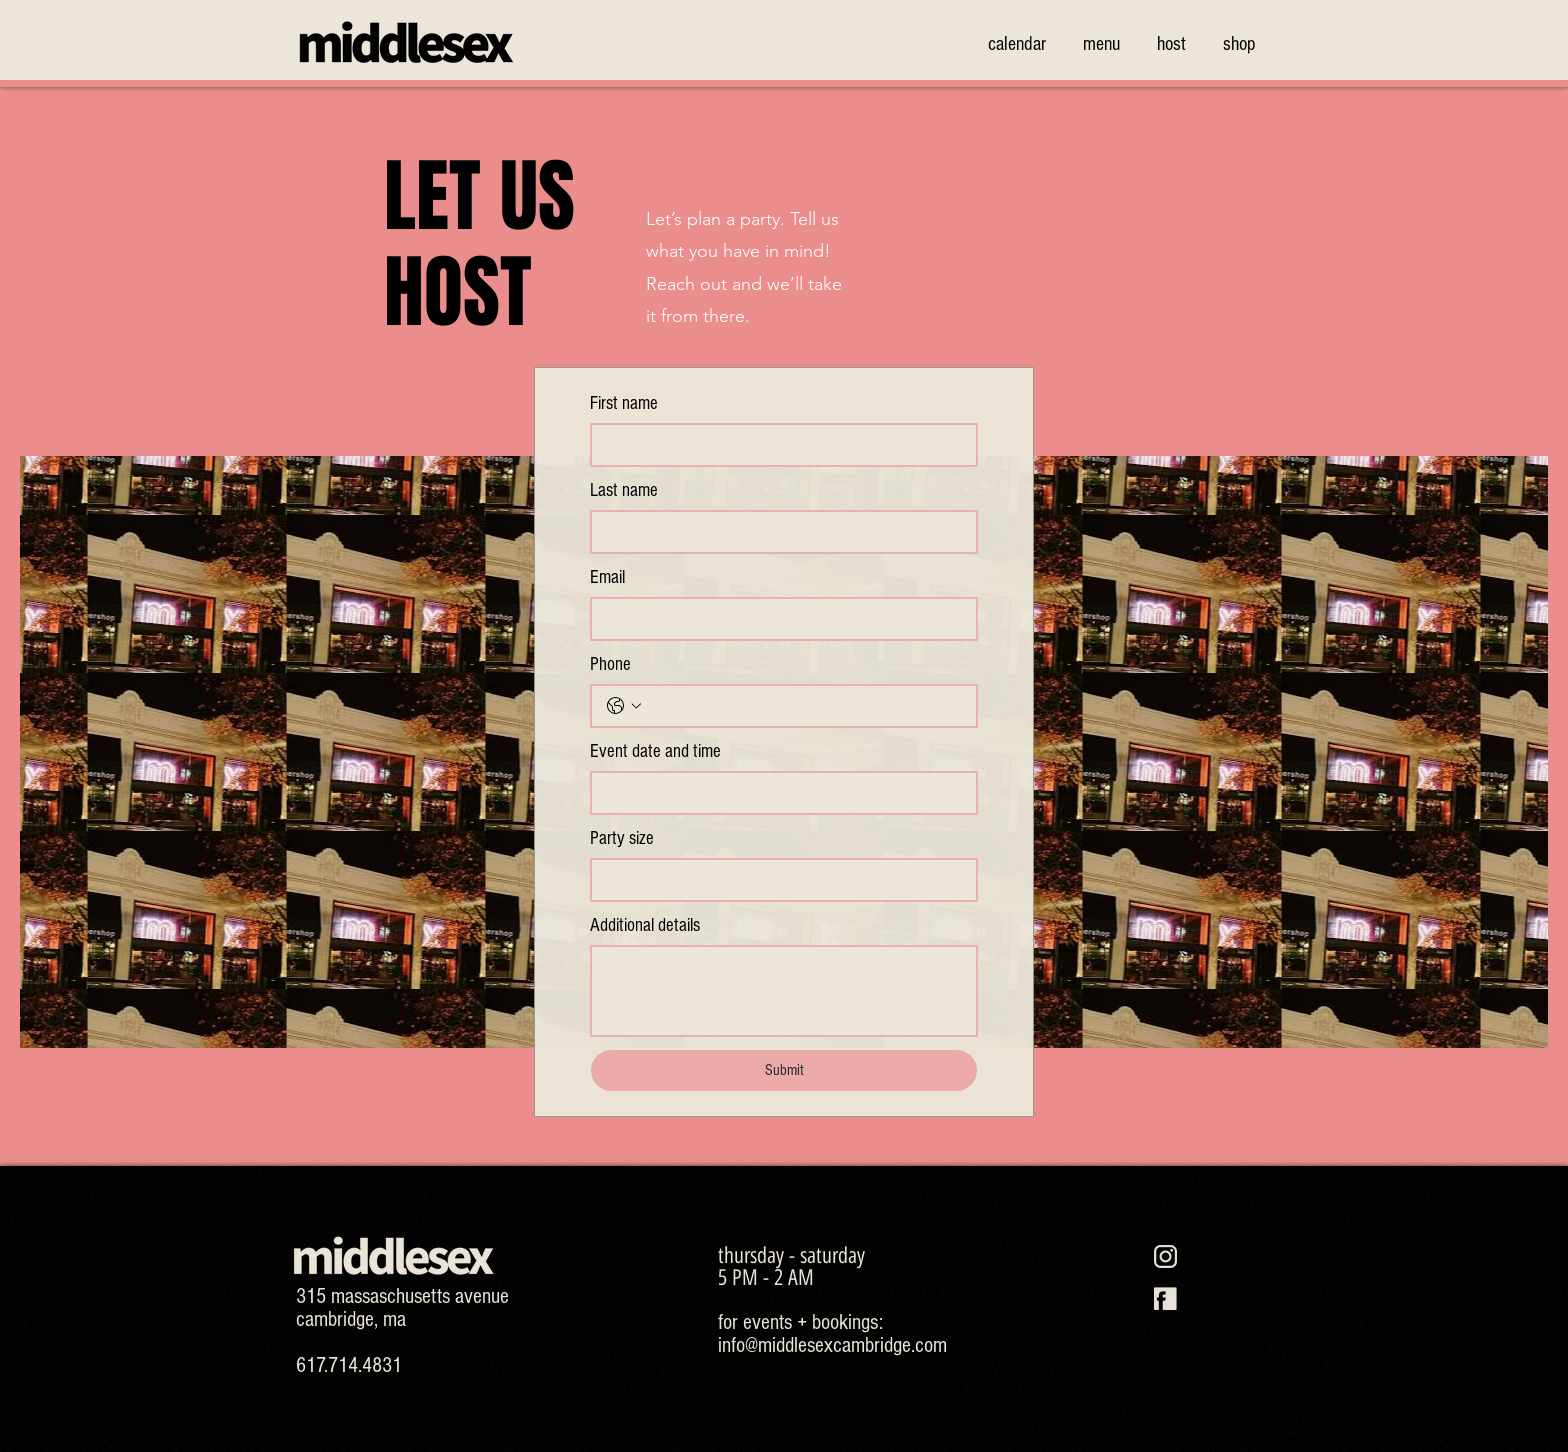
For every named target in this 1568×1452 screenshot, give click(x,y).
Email (607, 577)
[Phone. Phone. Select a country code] (624, 706)
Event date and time (655, 751)
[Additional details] (784, 991)
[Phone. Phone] (804, 706)
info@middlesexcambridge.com (832, 1345)
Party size (622, 838)
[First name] (778, 445)
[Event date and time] (778, 793)
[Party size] (778, 880)
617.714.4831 (349, 1365)
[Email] (778, 619)
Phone (610, 664)
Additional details (645, 925)
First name (624, 403)
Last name (624, 490)
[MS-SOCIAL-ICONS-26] (1165, 1298)
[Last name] (778, 532)
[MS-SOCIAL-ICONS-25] (1165, 1256)
